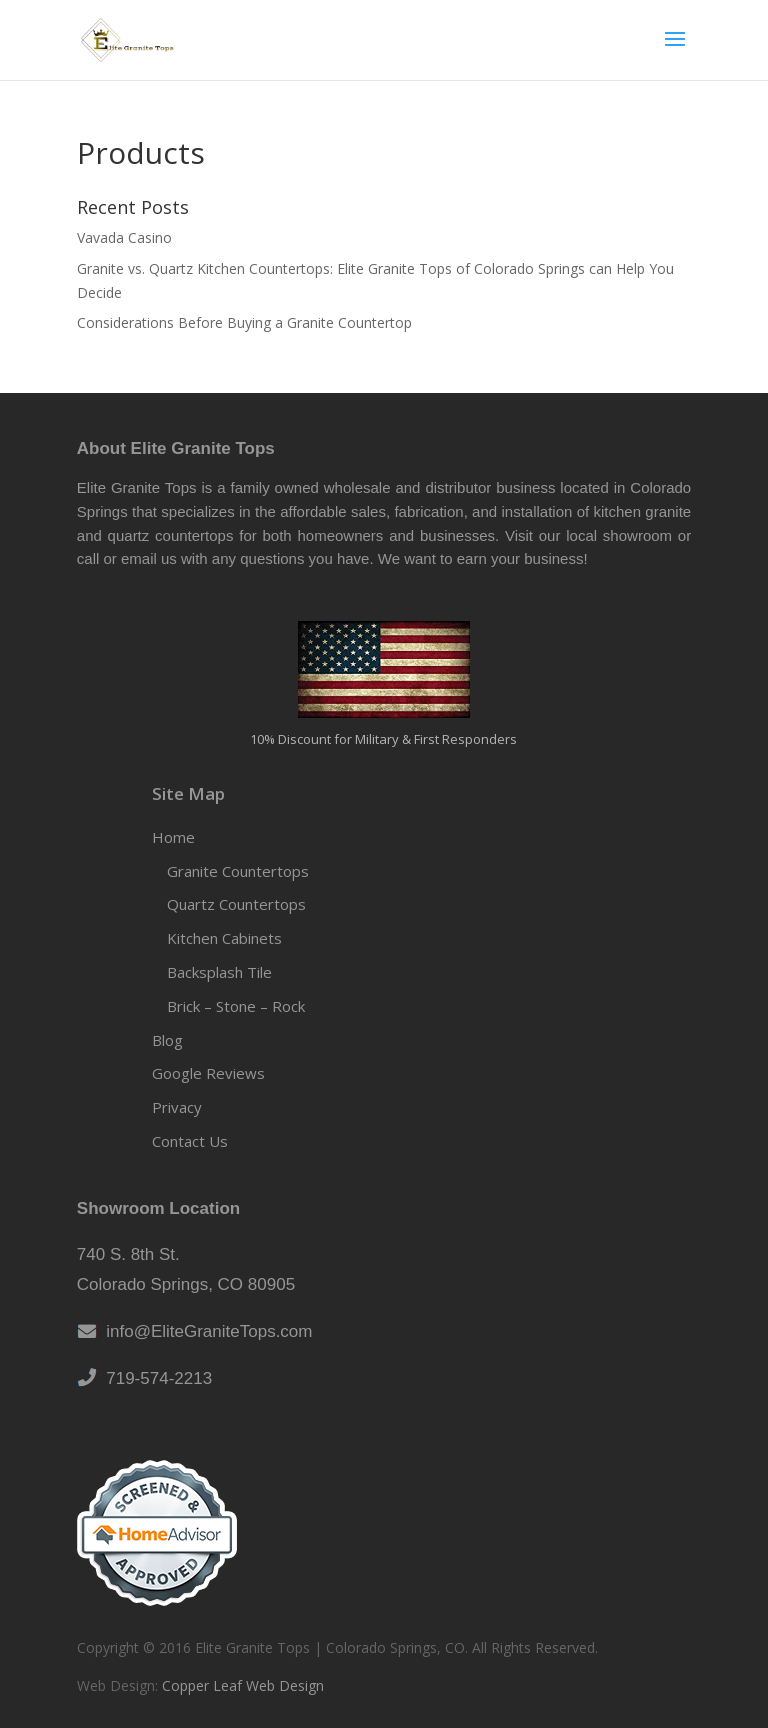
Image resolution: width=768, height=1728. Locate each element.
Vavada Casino (124, 237)
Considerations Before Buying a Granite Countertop (244, 322)
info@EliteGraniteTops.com (205, 1331)
